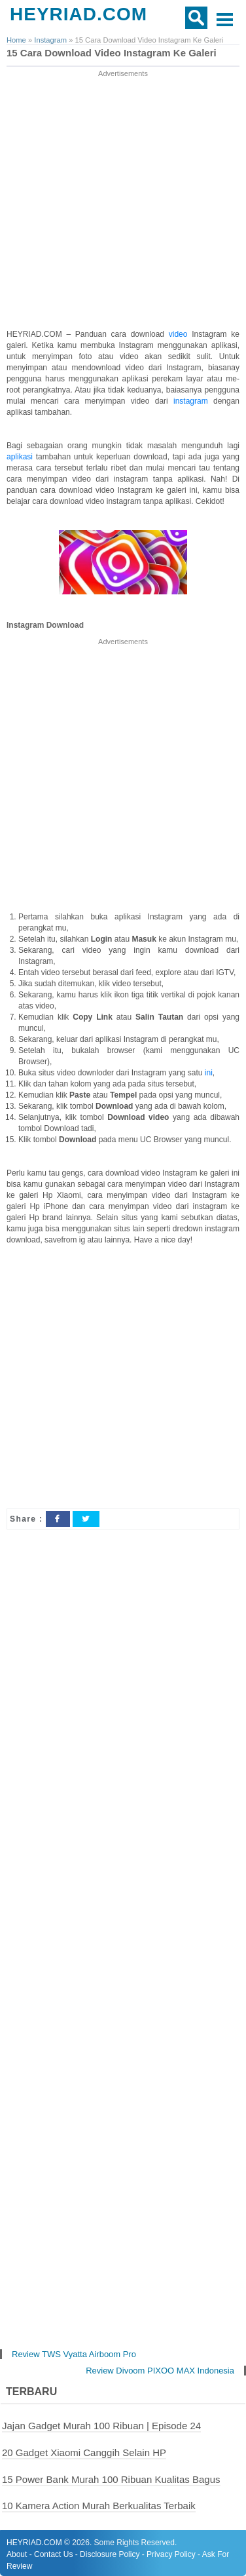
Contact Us (53, 2554)
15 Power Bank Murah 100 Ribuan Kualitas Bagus (111, 2479)
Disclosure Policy (109, 2554)
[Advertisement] (122, 203)
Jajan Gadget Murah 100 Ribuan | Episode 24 (101, 2425)
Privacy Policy (171, 2554)
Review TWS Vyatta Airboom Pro (74, 2354)
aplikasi (21, 456)
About (17, 2554)
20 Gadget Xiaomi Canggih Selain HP (84, 2452)
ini (209, 1072)
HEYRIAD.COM (78, 14)
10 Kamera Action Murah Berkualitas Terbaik (99, 2505)
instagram (193, 401)
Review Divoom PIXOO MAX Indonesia (160, 2370)
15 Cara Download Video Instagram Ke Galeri (112, 53)
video (180, 334)
